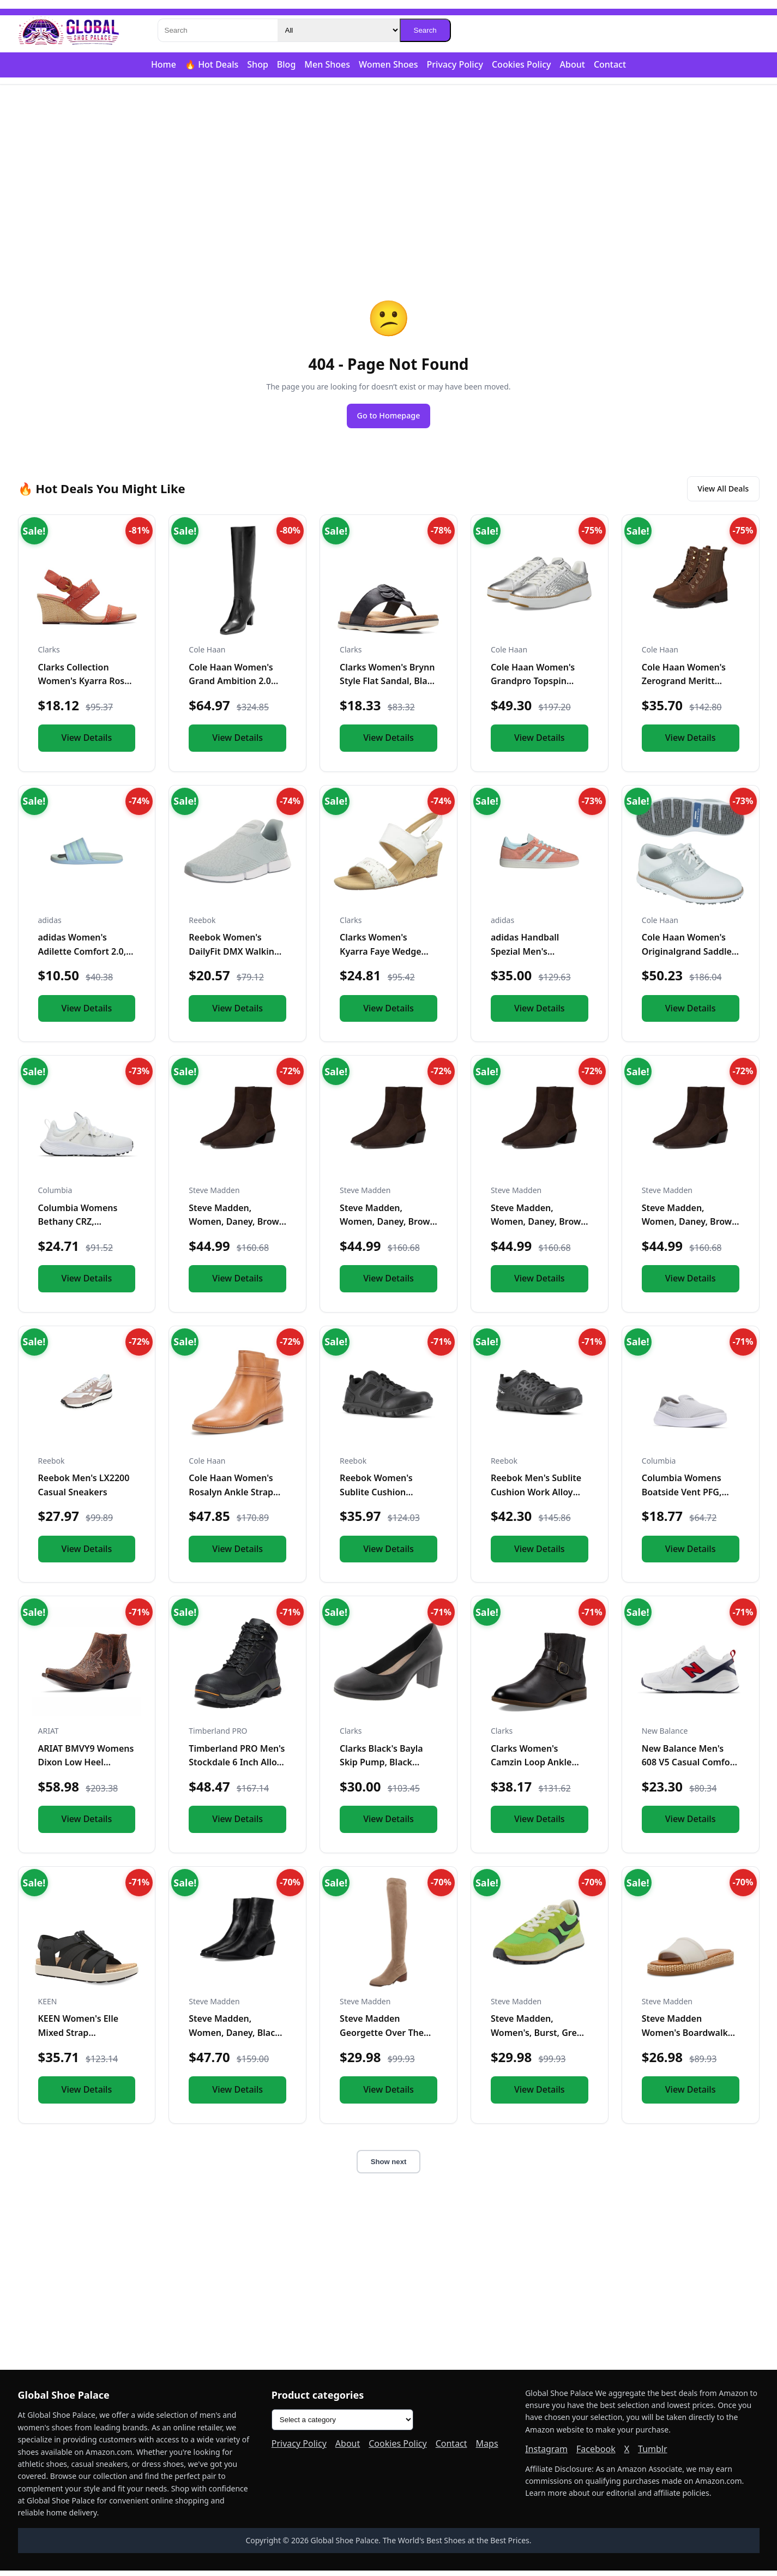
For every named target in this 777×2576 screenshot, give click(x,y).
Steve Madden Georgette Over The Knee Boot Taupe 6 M (384, 2038)
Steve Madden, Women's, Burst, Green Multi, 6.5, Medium (539, 2038)
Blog (286, 64)
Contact (610, 64)
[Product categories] (342, 2425)
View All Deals (717, 493)
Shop (257, 64)
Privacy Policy (455, 64)
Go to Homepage (388, 417)
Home (163, 64)
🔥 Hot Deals (211, 64)
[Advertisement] (389, 169)
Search (425, 30)
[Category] (339, 30)
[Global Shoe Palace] (69, 30)
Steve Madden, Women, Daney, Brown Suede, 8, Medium (388, 1227)
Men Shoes (327, 64)
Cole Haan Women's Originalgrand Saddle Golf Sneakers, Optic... (688, 957)
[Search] (218, 30)
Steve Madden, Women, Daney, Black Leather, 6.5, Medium (234, 2038)
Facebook (596, 2454)
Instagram (546, 2454)
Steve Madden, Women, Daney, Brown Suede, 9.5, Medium (237, 1227)
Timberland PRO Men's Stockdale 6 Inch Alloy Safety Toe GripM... (237, 1768)
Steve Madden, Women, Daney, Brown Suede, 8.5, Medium (539, 1227)
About (572, 64)
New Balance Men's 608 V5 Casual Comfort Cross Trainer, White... (689, 1768)
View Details (87, 743)
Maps (487, 2449)
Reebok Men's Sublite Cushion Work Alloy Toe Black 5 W (536, 1497)
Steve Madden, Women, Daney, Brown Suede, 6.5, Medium (690, 1227)
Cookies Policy (521, 64)
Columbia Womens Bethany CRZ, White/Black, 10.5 (78, 1227)
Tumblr (652, 2454)
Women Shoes (388, 64)
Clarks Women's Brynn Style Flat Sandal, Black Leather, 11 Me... (388, 686)
